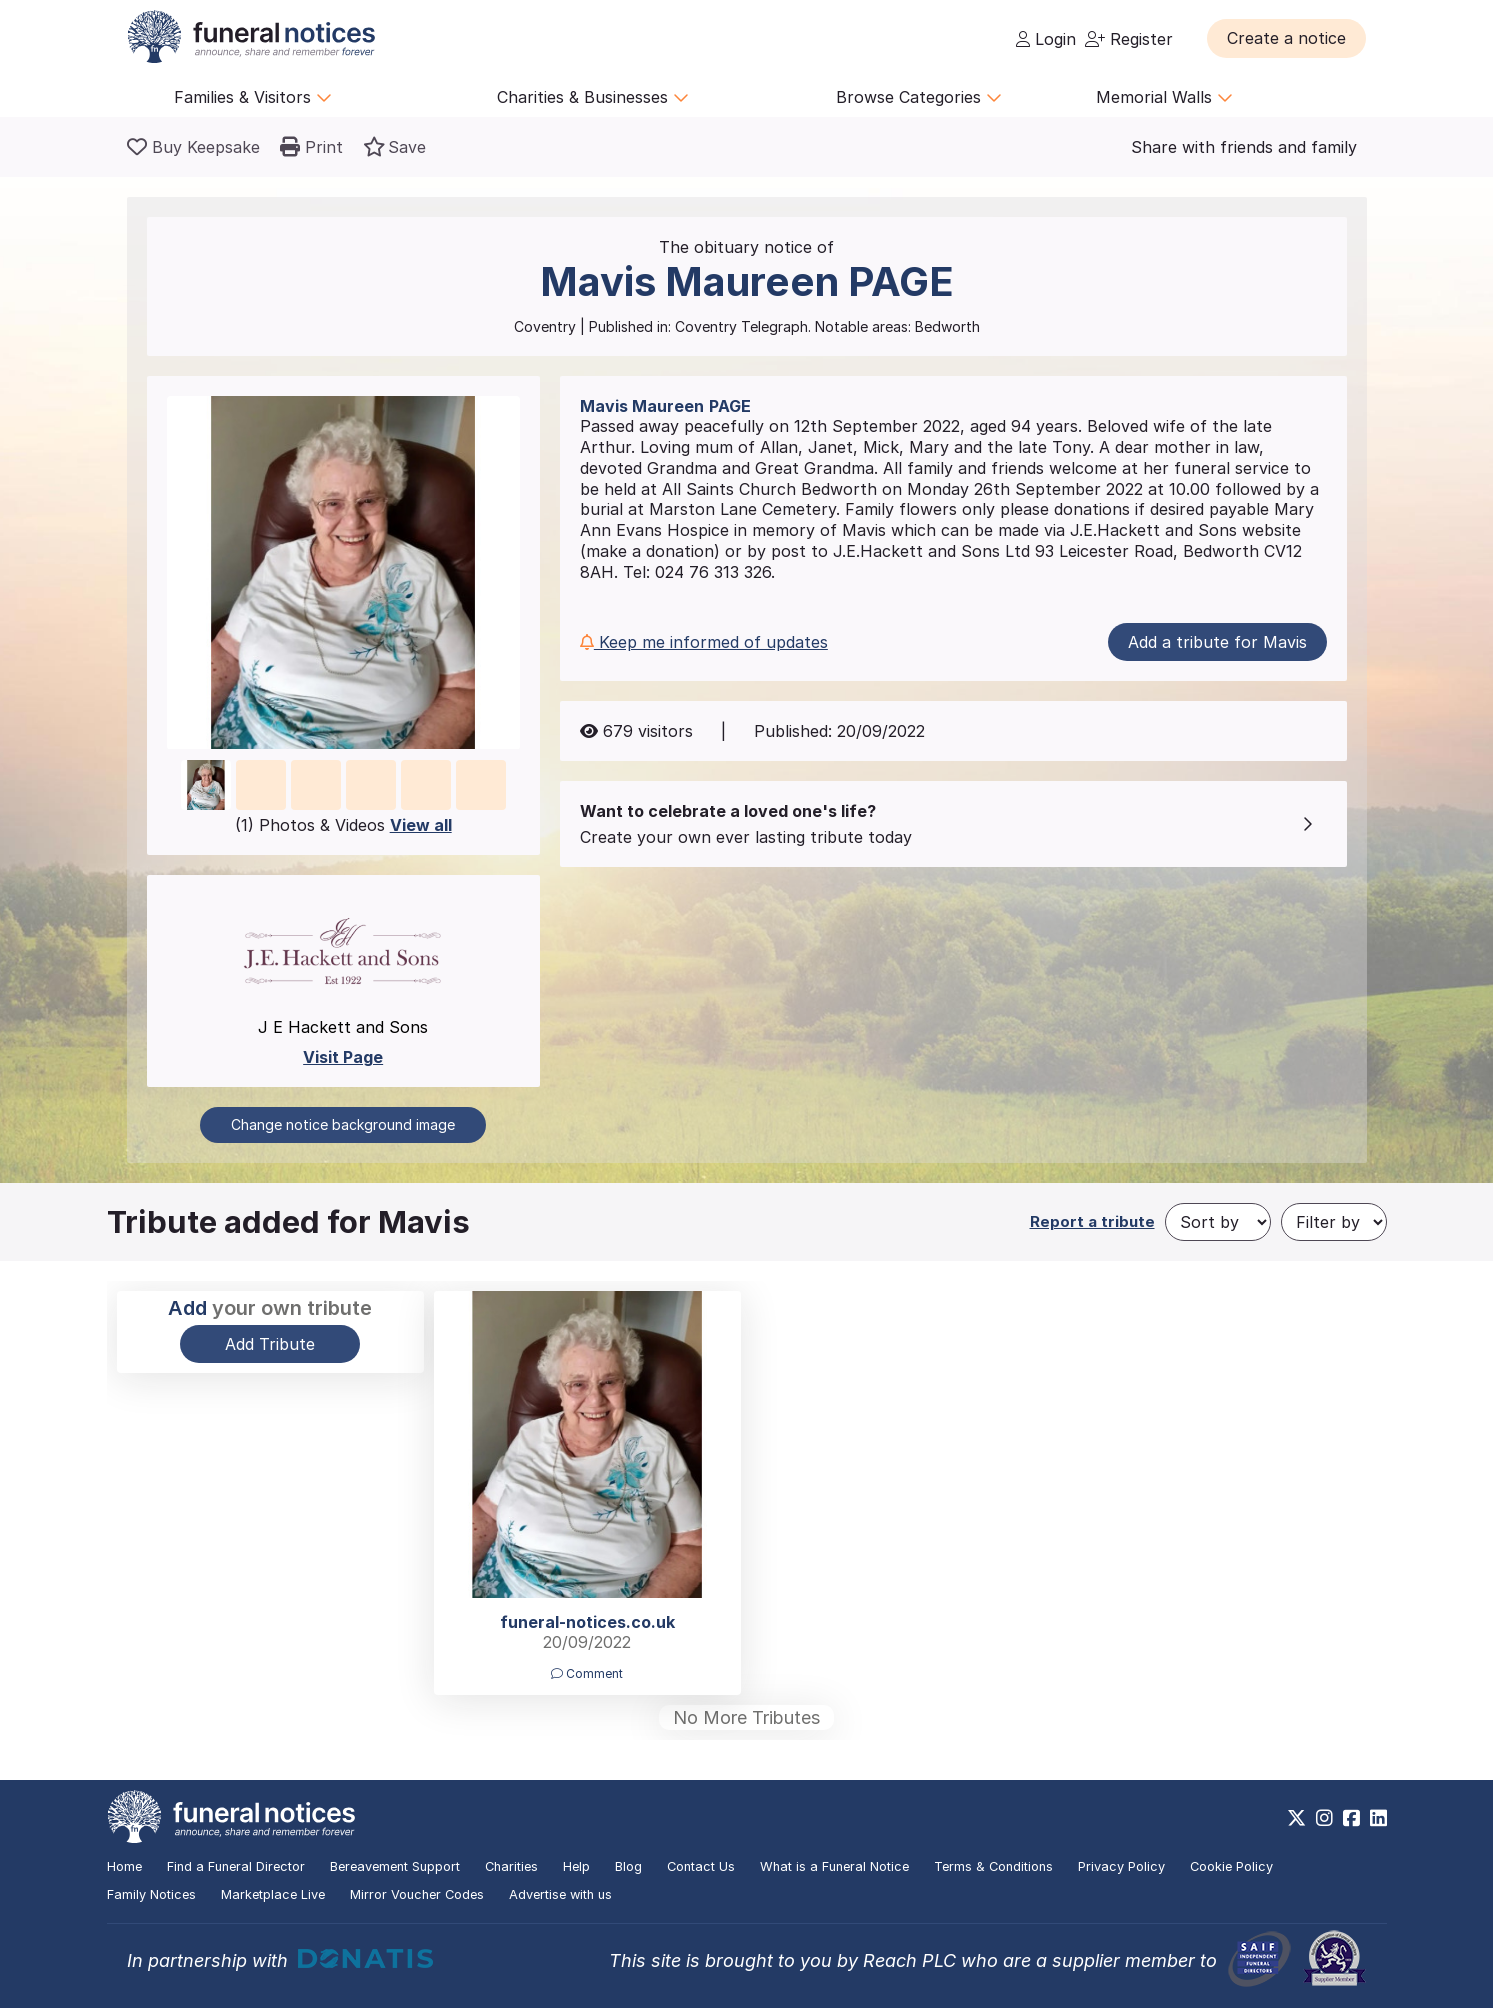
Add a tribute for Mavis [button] (1217, 642)
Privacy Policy (1121, 1866)
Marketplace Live (273, 1894)
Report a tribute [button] (1092, 1221)
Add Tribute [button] (270, 1344)
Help (576, 1866)
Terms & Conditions (993, 1866)
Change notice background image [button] (343, 1124)
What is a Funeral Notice (834, 1866)
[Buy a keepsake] (193, 147)
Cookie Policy (1231, 1866)
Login (1046, 39)
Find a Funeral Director (236, 1866)
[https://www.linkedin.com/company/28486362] (1378, 1818)
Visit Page (343, 1057)
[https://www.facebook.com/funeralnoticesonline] (1351, 1818)
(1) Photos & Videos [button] (343, 825)
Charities (511, 1866)
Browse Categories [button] (919, 97)
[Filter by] (1334, 1222)
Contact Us (701, 1866)
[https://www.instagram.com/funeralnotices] (1324, 1818)
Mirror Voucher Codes (417, 1894)
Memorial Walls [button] (1164, 97)
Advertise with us (560, 1894)
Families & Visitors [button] (253, 97)
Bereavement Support (395, 1866)
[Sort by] (1218, 1222)
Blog (628, 1866)
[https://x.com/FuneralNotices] (1296, 1818)
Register (1129, 39)
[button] (1286, 38)
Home (124, 1866)
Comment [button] (587, 1673)
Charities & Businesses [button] (593, 97)
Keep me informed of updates (704, 642)
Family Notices (151, 1894)
